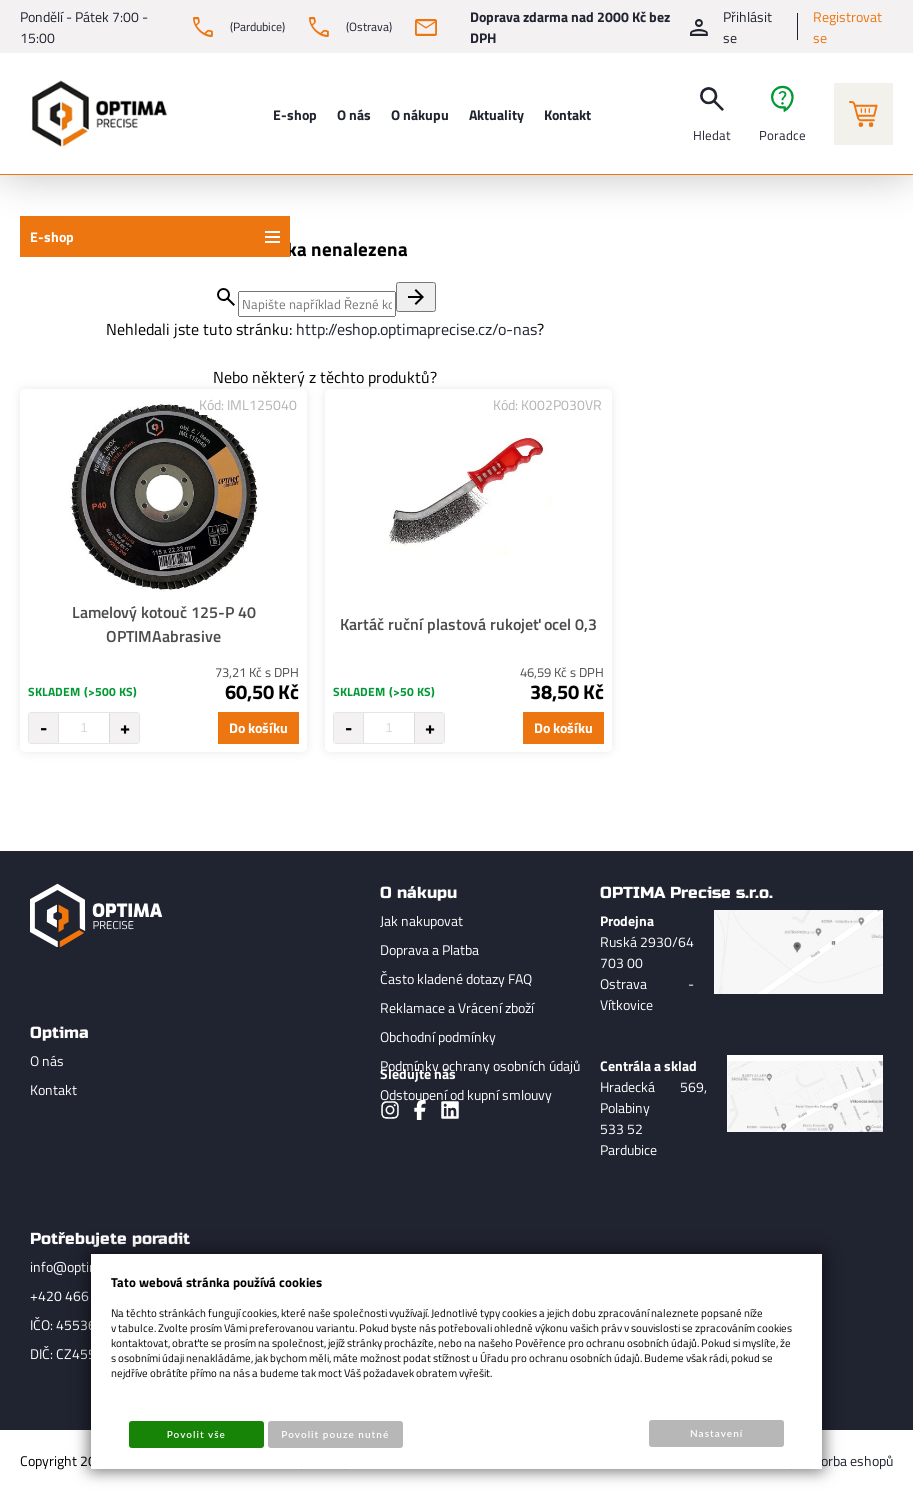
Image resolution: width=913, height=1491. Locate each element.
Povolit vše (196, 1434)
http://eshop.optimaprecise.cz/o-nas (416, 329)
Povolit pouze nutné (335, 1434)
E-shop (52, 236)
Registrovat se (847, 27)
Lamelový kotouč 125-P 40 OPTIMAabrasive (164, 624)
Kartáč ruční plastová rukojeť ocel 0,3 (468, 624)
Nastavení (716, 1433)
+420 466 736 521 (86, 1295)
